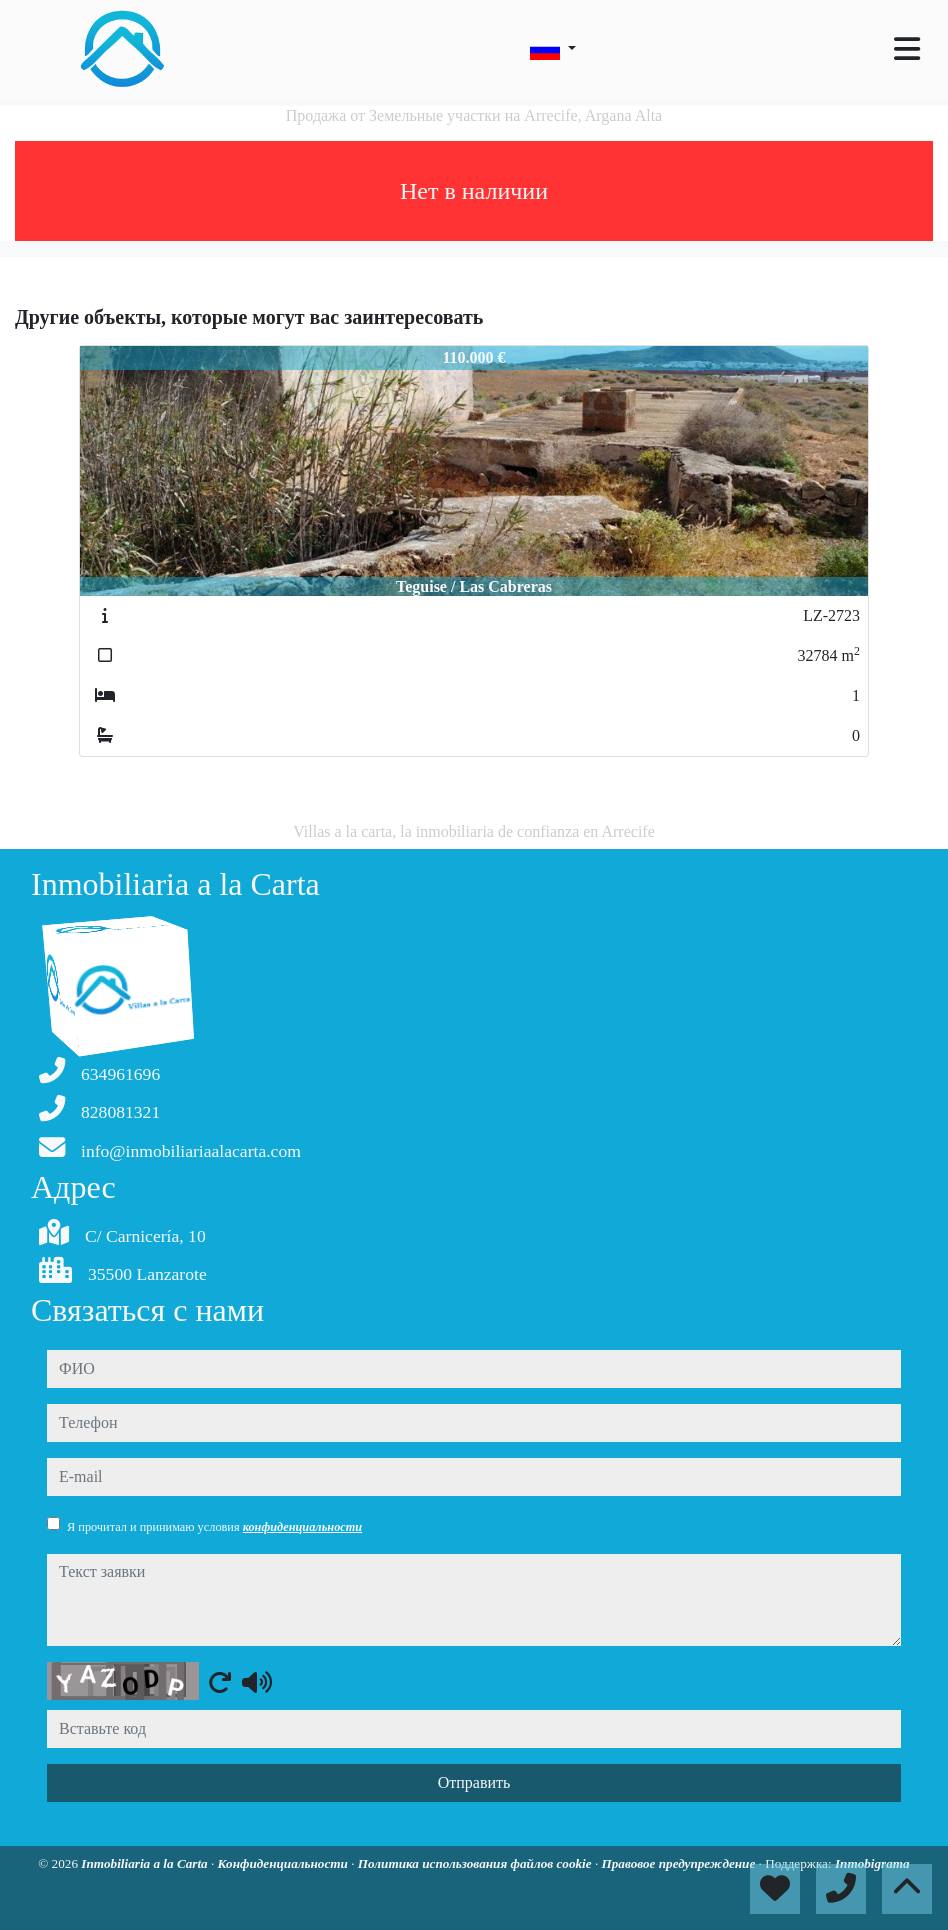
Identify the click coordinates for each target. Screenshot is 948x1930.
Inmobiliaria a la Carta (146, 1863)
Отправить (474, 1782)
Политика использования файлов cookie (476, 1863)
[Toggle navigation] (907, 49)
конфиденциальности (303, 1527)
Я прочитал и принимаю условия (214, 1527)
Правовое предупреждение (679, 1863)
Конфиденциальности (285, 1863)
